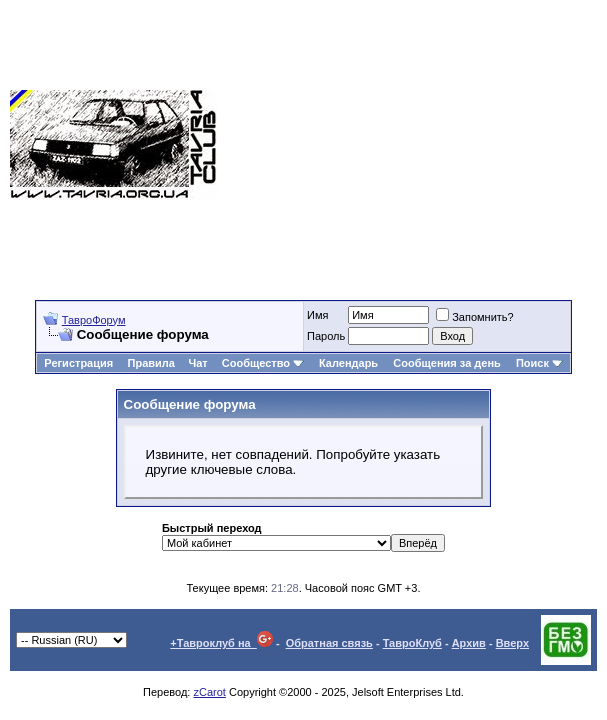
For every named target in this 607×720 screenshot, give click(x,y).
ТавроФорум (94, 320)
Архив (469, 643)
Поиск (539, 363)
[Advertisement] (412, 145)
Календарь (348, 363)
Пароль (326, 336)
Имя (317, 315)
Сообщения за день (446, 363)
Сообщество (263, 363)
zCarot (209, 692)
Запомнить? (475, 317)
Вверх (512, 643)
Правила (151, 363)
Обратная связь (329, 643)
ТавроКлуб (412, 643)
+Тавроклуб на (221, 643)
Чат (197, 363)
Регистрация (78, 363)
